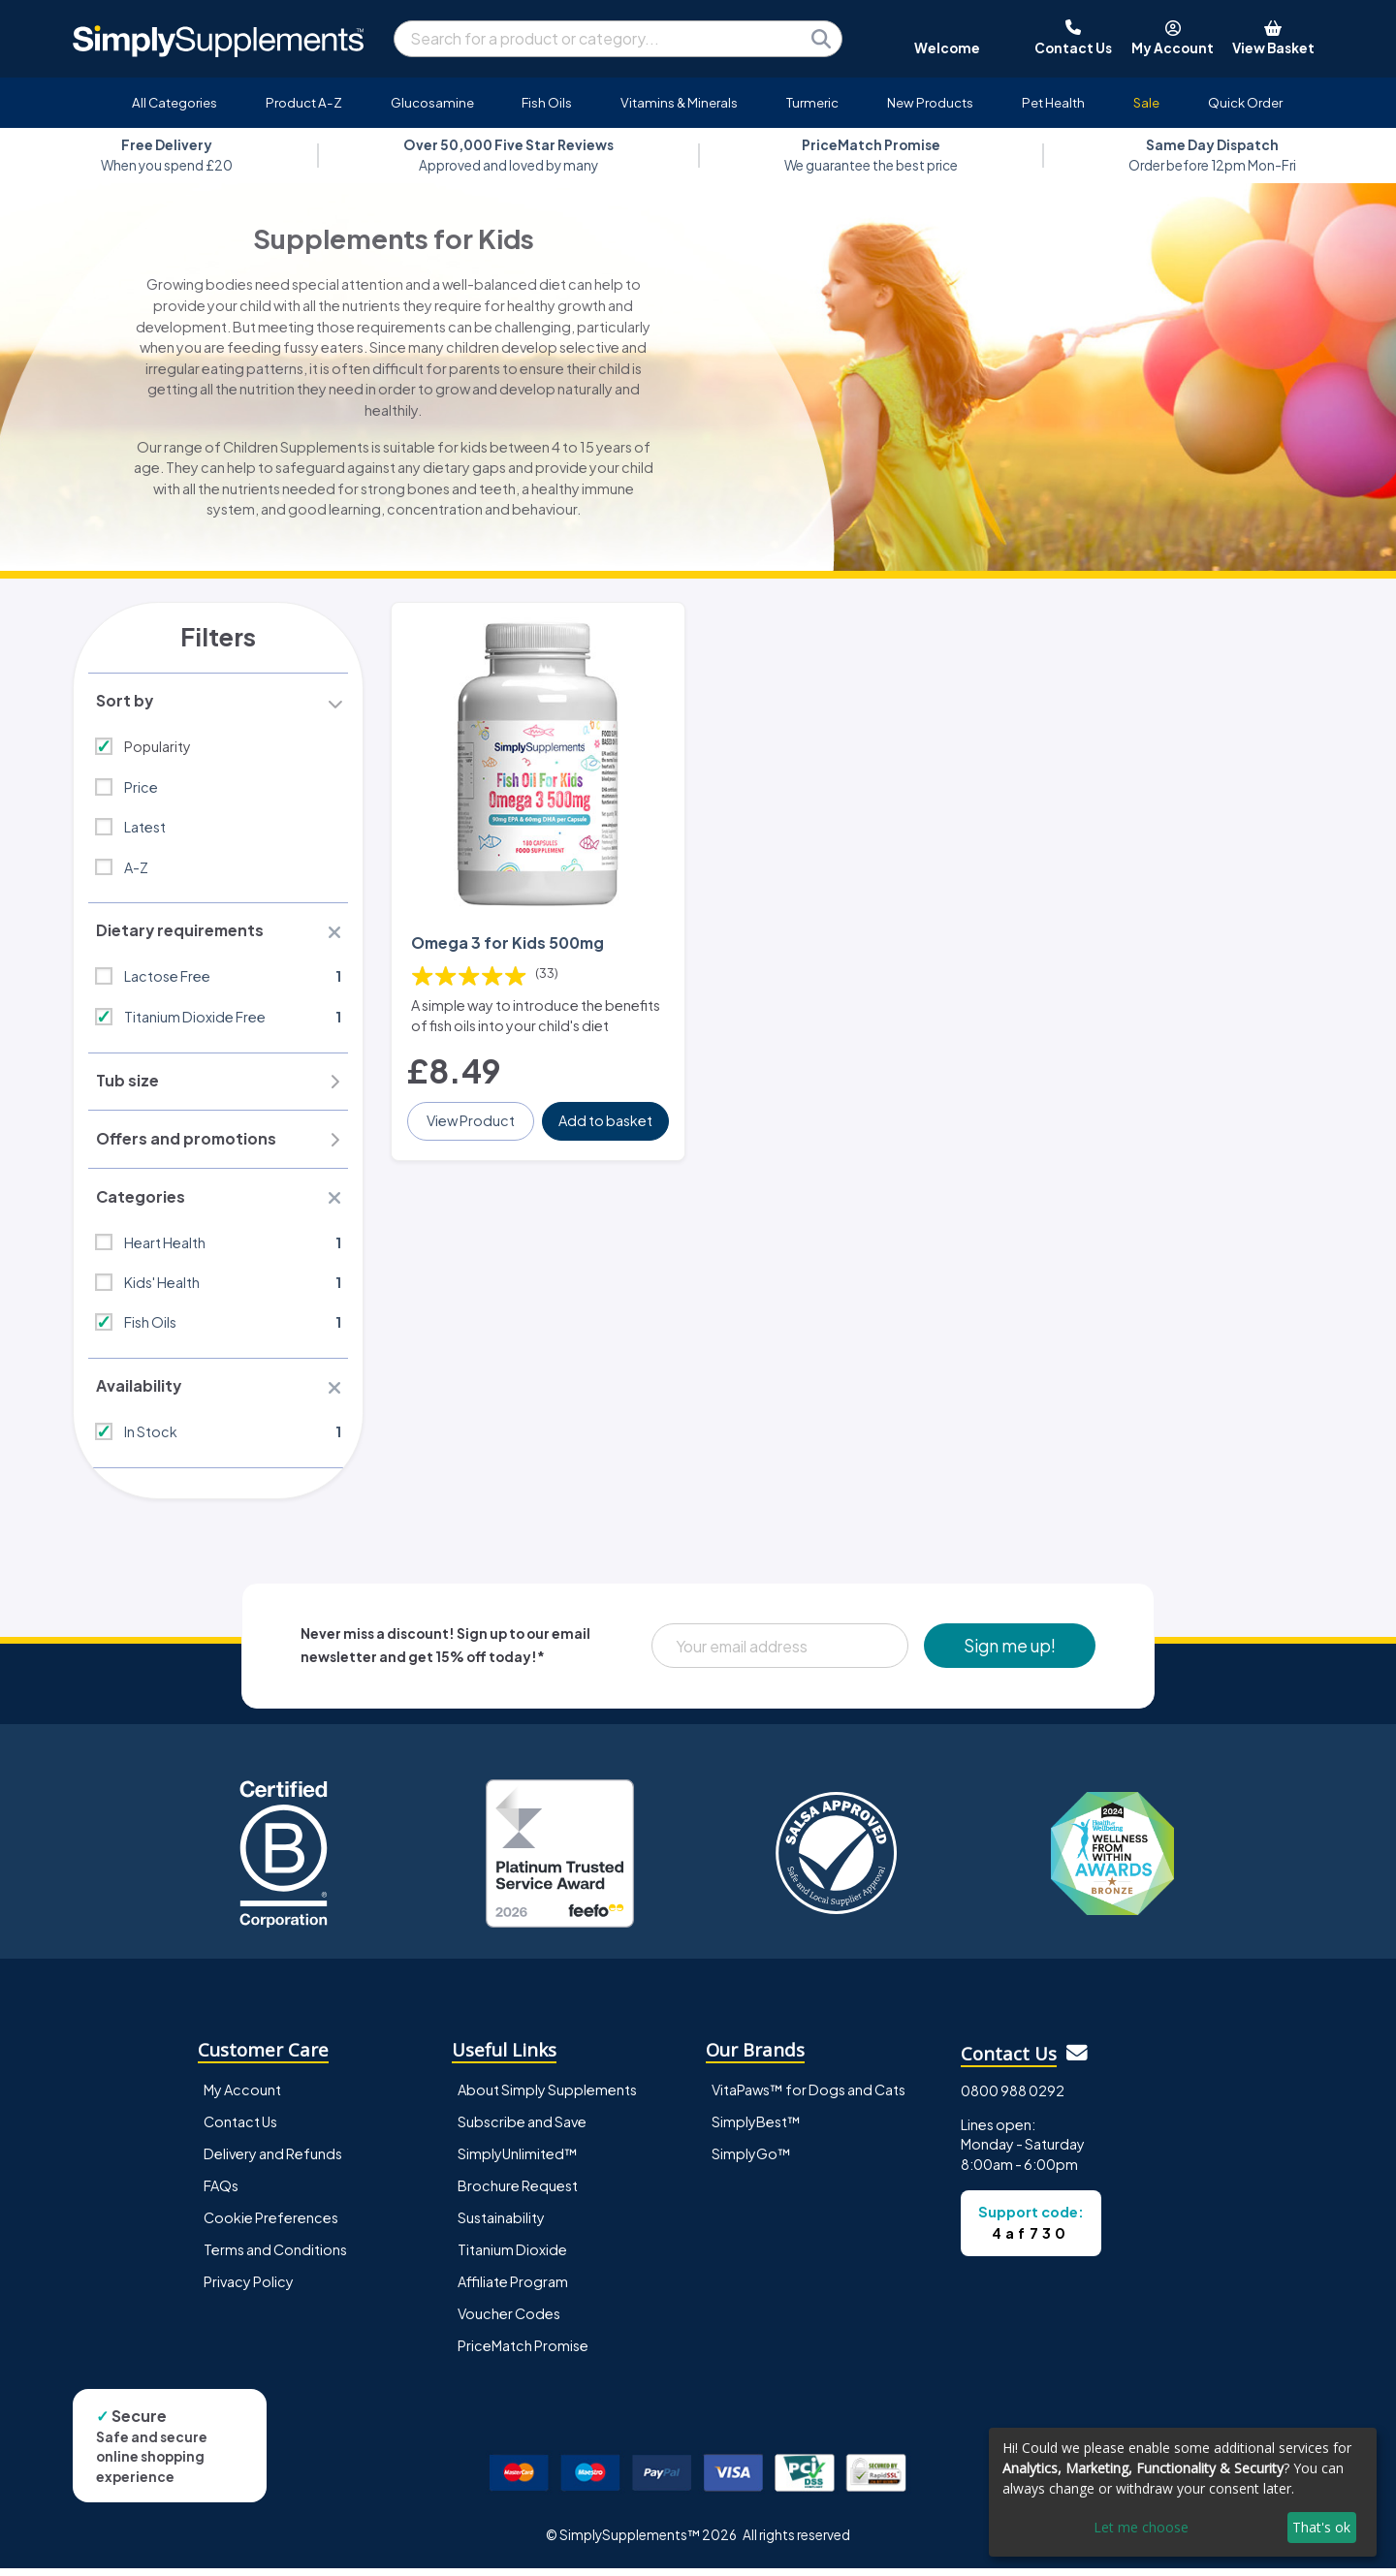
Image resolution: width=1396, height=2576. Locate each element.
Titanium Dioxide (512, 2256)
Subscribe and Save (522, 2128)
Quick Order (1245, 102)
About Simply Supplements (547, 2096)
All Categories (174, 102)
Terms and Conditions (275, 2256)
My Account (242, 2096)
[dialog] (1183, 2492)
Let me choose (1141, 2527)
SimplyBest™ (756, 2128)
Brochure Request (518, 2192)
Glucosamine (432, 102)
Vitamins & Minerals (679, 102)
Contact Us (240, 2128)
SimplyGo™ (751, 2160)
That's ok (1321, 2527)
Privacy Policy (249, 2288)
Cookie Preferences (271, 2224)
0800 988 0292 (1012, 2097)
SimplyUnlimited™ (518, 2160)
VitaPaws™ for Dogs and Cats (808, 2096)
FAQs (221, 2192)
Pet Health (1053, 102)
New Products (930, 102)
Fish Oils (547, 102)
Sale (1146, 102)
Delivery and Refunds (273, 2160)
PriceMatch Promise (523, 2352)
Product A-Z (304, 102)
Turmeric (812, 102)
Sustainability (501, 2224)
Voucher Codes (509, 2320)
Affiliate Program (513, 2288)
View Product (472, 1115)
